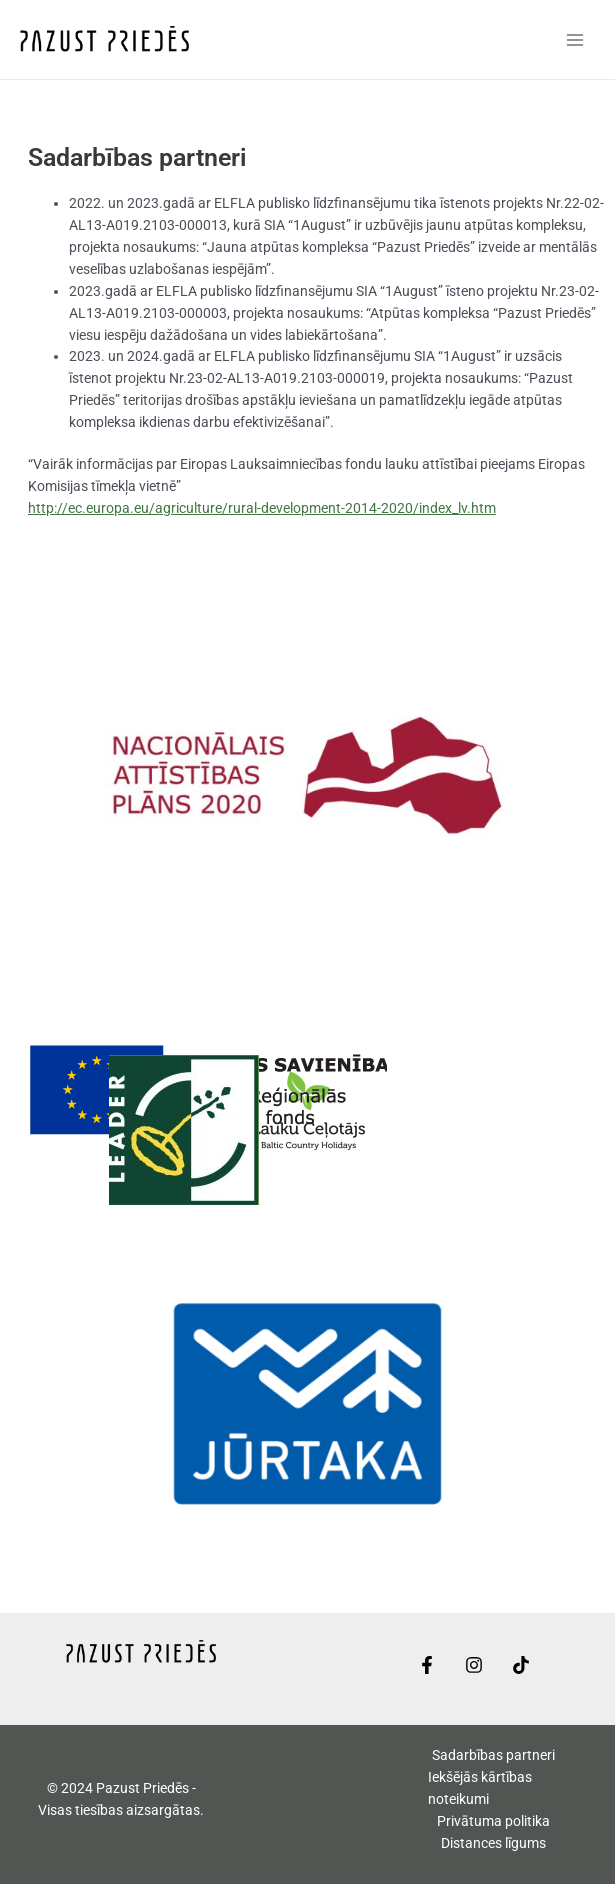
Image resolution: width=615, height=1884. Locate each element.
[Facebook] (427, 1665)
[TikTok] (521, 1665)
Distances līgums (493, 1843)
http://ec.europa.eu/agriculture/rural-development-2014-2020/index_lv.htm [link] (262, 508)
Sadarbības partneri (493, 1755)
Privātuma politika (493, 1821)
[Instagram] (474, 1665)
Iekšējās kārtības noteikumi (480, 1788)
